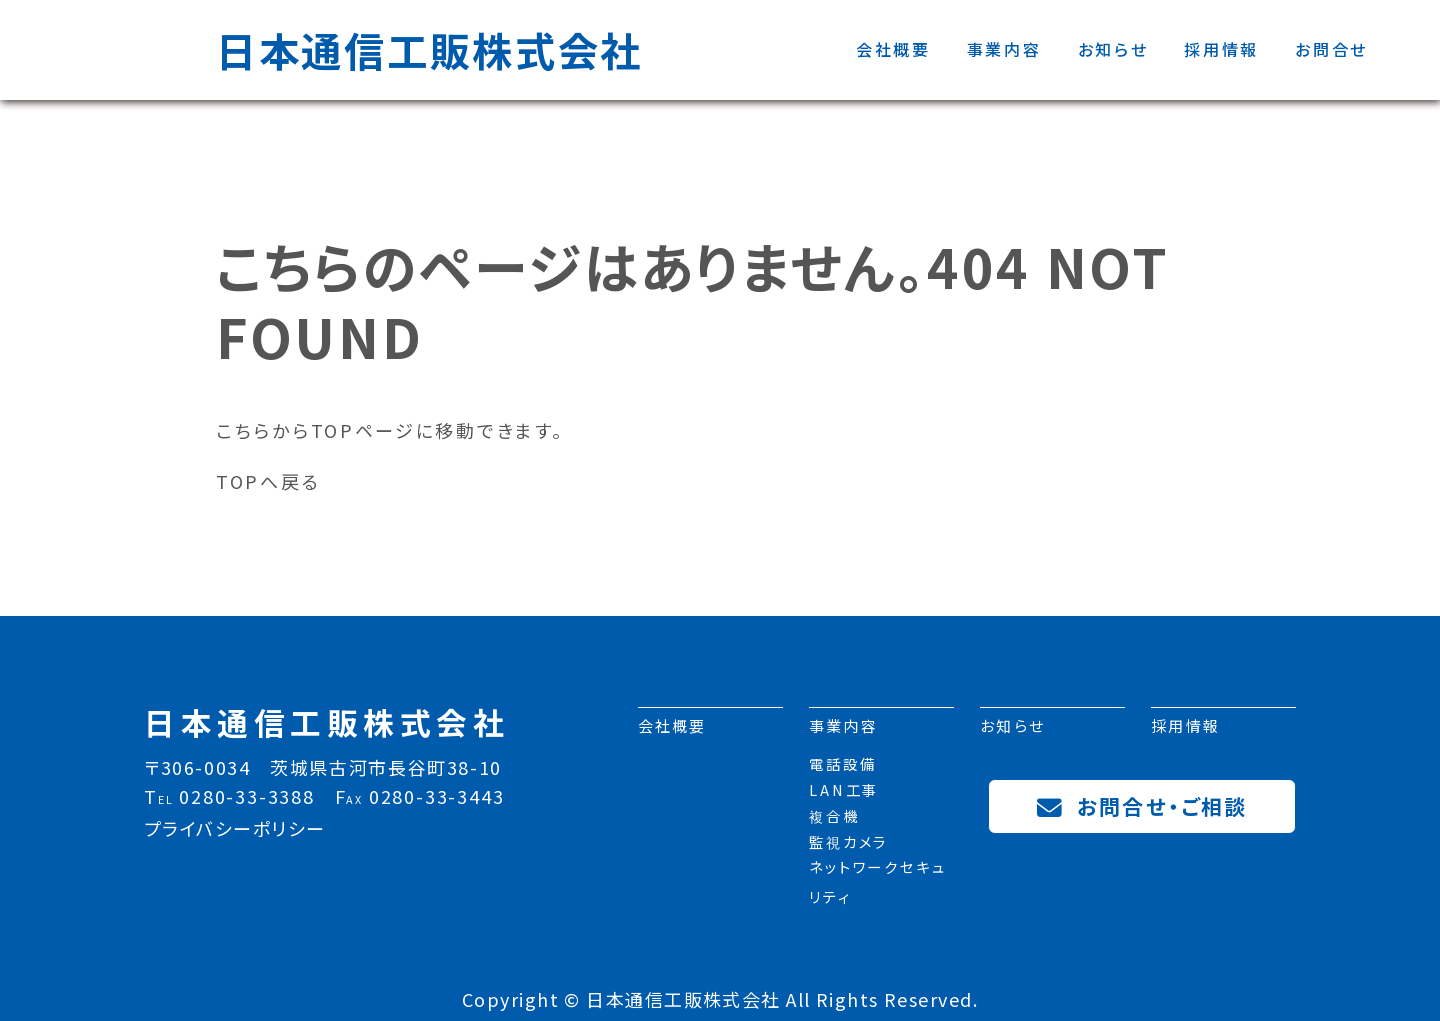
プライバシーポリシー (234, 828)
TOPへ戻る (268, 481)
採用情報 (1221, 49)
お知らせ (1113, 49)
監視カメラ (848, 845)
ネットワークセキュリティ (878, 886)
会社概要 (893, 49)
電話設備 (843, 768)
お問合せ (1331, 49)
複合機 (834, 820)
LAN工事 (844, 794)
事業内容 (1004, 49)
